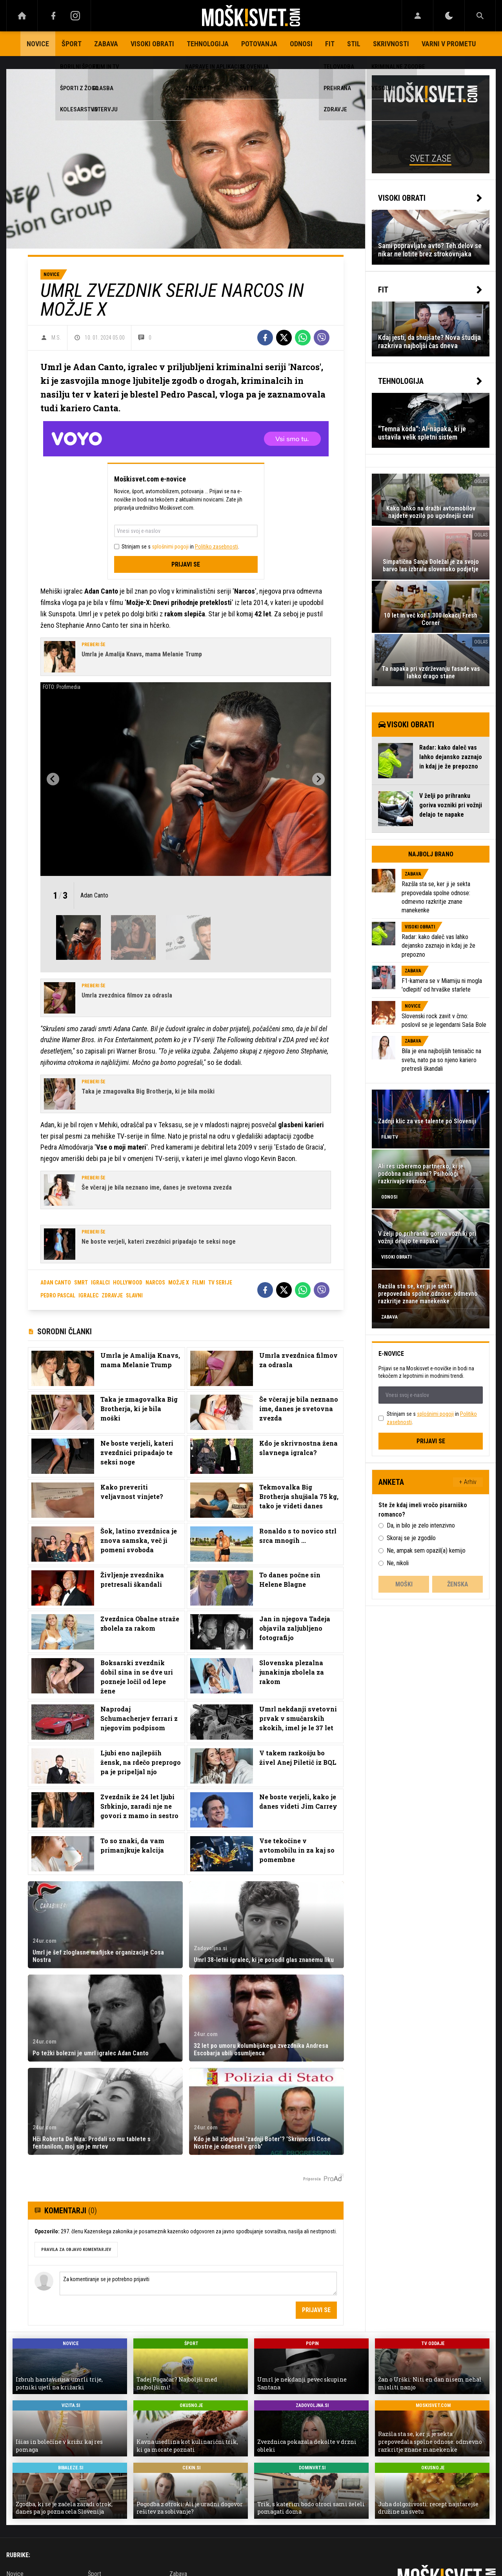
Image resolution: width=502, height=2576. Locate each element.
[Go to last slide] (53, 779)
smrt (81, 1282)
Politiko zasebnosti (216, 546)
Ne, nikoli (398, 1563)
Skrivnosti (391, 44)
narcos (155, 1282)
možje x (178, 1282)
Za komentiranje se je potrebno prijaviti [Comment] (198, 2283)
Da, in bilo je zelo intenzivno (421, 1525)
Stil (353, 44)
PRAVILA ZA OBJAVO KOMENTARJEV (76, 2249)
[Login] (417, 15)
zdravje (112, 1295)
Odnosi (301, 44)
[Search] (480, 15)
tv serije (220, 1282)
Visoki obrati (152, 44)
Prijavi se (185, 564)
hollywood (127, 1282)
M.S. (56, 337)
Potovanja (259, 44)
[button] (78, 937)
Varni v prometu (449, 44)
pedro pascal (57, 1295)
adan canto (55, 1282)
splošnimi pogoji (170, 546)
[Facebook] (53, 15)
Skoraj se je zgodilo (411, 1538)
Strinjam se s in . (180, 546)
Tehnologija (208, 44)
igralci (100, 1282)
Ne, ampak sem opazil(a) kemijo (426, 1550)
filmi (198, 1282)
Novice (38, 44)
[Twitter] (284, 337)
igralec (88, 1295)
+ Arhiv (468, 1482)
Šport (72, 44)
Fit (330, 44)
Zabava (106, 44)
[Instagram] (75, 15)
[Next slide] (318, 779)
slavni (134, 1295)
